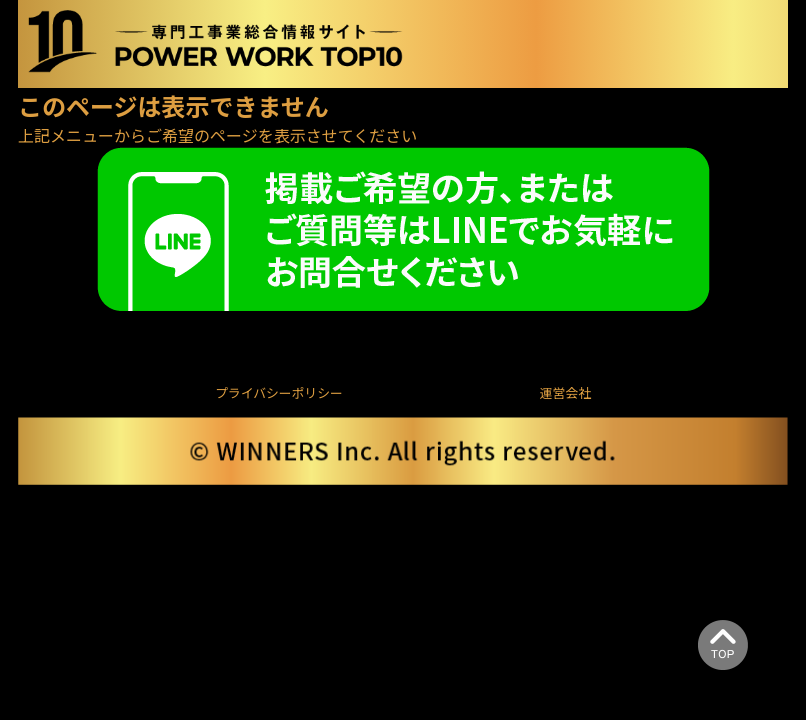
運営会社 (565, 392)
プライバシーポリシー (279, 392)
